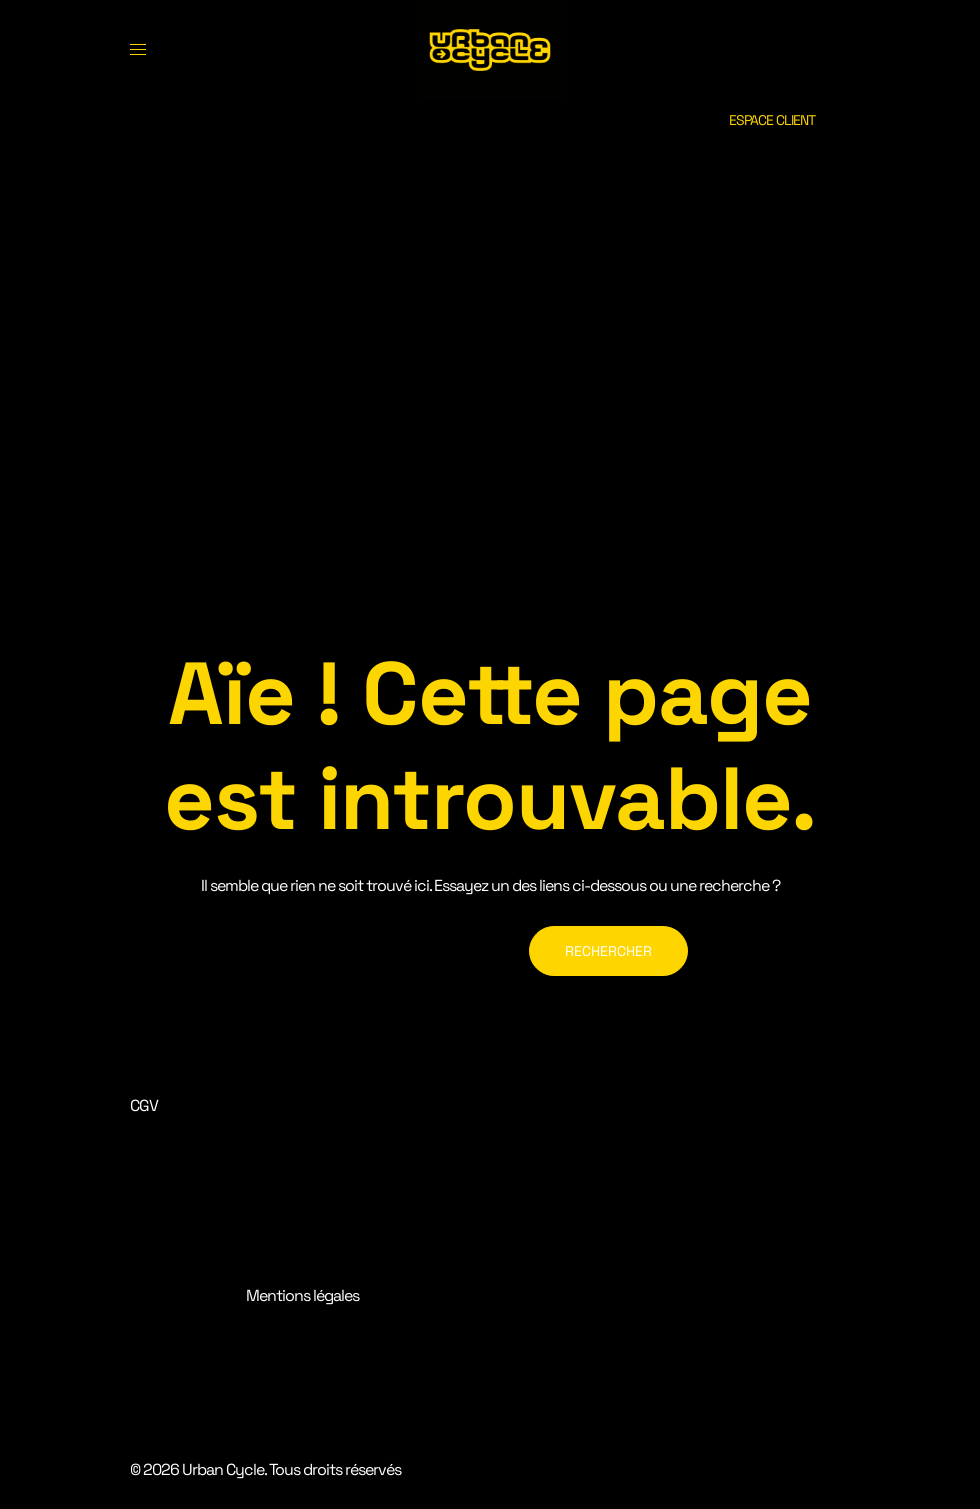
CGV (144, 1105)
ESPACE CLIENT (772, 120)
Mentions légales (302, 1295)
